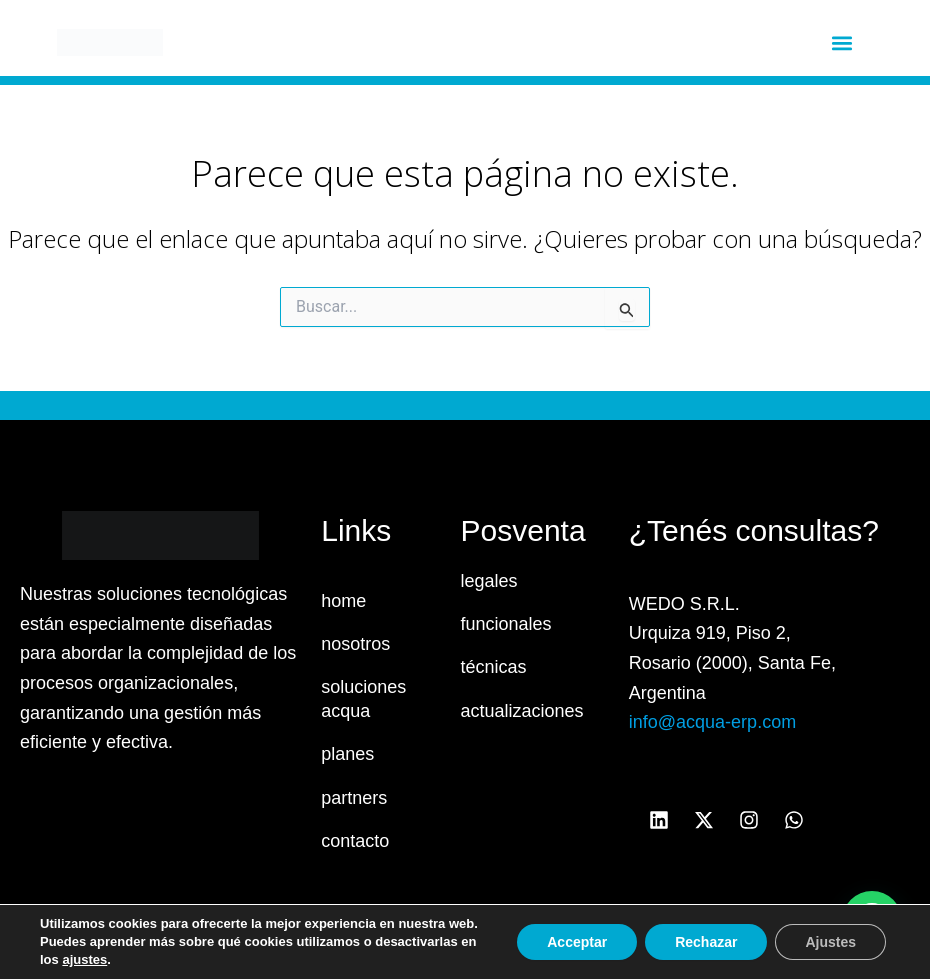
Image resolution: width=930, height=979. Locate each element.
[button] (841, 42)
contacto (355, 841)
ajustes (84, 959)
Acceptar (577, 942)
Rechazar (706, 942)
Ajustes (830, 942)
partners (354, 798)
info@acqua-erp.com (712, 722)
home (343, 601)
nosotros (355, 644)
